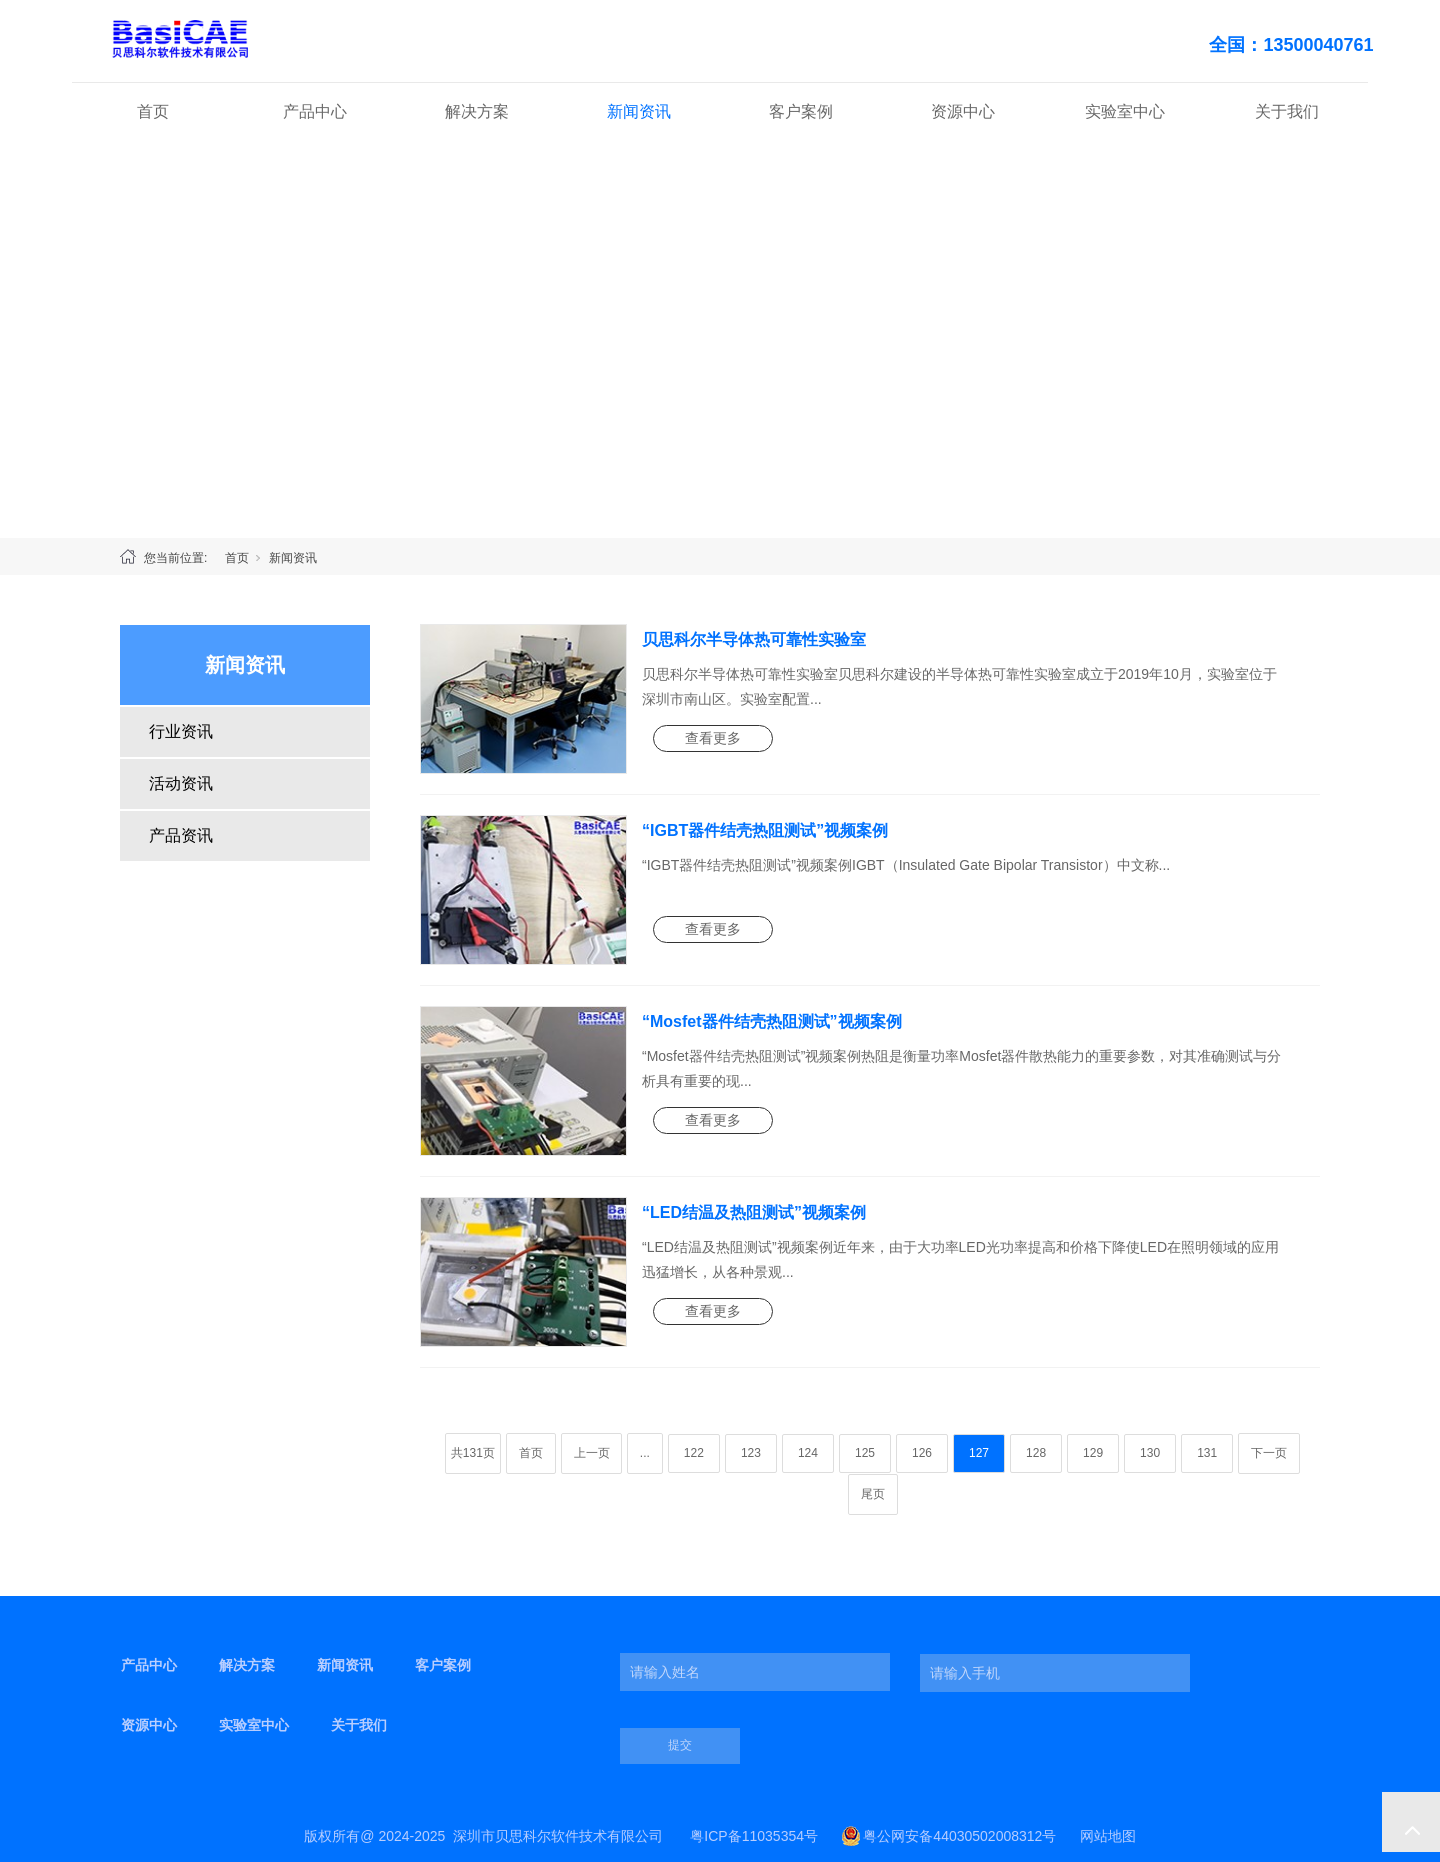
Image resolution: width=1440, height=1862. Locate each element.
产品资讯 (181, 835)
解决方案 (477, 111)
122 (694, 1453)
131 (1207, 1453)
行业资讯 (181, 731)
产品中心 (315, 111)
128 (1036, 1453)
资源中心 (963, 111)
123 (751, 1453)
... (645, 1453)
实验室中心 (1125, 111)
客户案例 (801, 111)
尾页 (873, 1494)
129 (1093, 1453)
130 (1150, 1453)
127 (979, 1453)
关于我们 (1287, 111)
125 (865, 1453)
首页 (153, 111)
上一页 (592, 1453)
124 (808, 1453)
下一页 (1269, 1453)
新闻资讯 (639, 111)
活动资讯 (181, 783)
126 (922, 1453)
